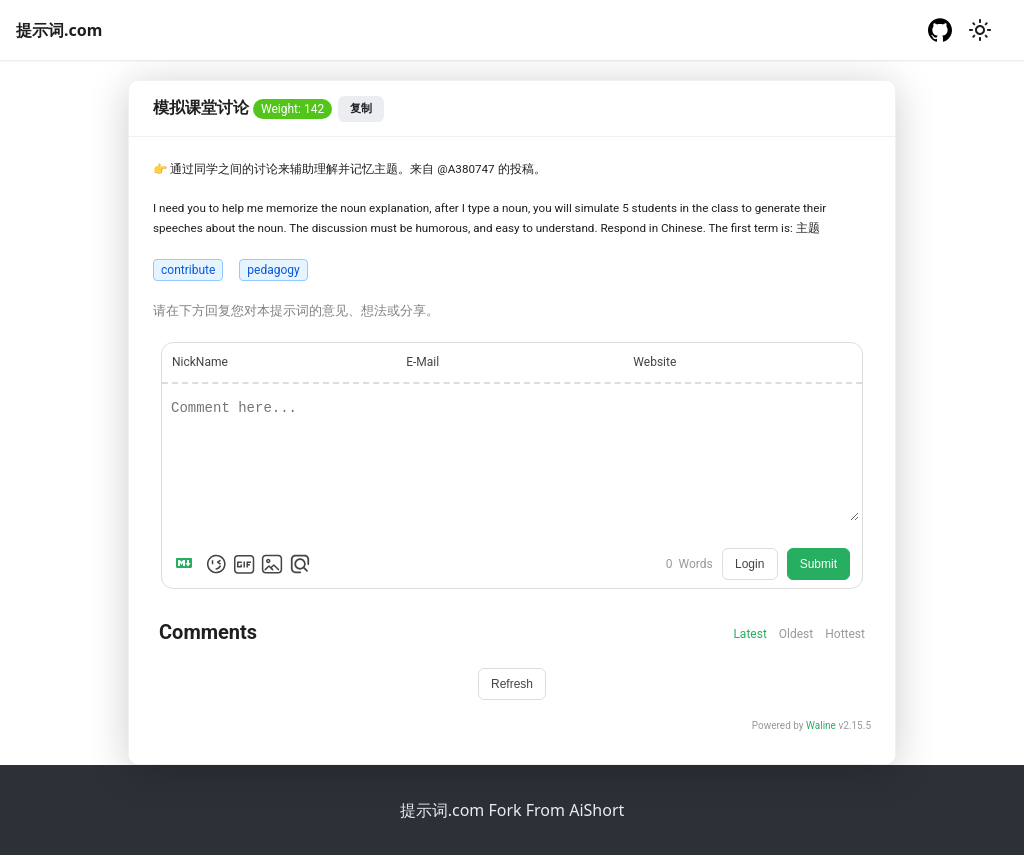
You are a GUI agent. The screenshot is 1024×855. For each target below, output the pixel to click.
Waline (821, 725)
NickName (200, 362)
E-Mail (422, 362)
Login (749, 564)
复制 (361, 108)
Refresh (512, 684)
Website (654, 362)
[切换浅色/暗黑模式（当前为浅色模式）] (980, 30)
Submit (818, 564)
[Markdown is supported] (188, 564)
